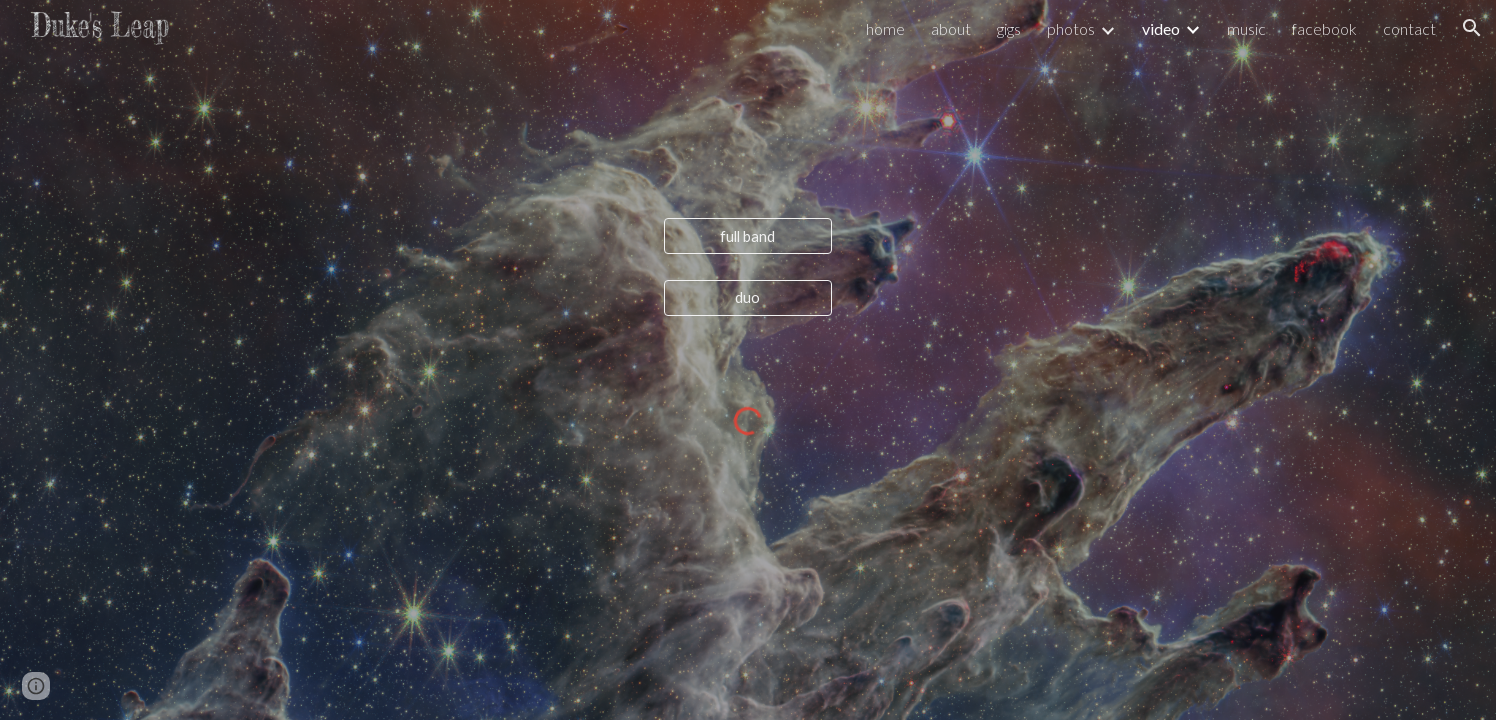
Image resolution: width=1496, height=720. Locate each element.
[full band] (748, 236)
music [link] (1246, 28)
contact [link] (1409, 28)
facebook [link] (1324, 28)
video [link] (1161, 28)
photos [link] (1071, 28)
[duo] (748, 297)
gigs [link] (1009, 28)
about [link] (951, 28)
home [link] (885, 28)
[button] (1472, 28)
